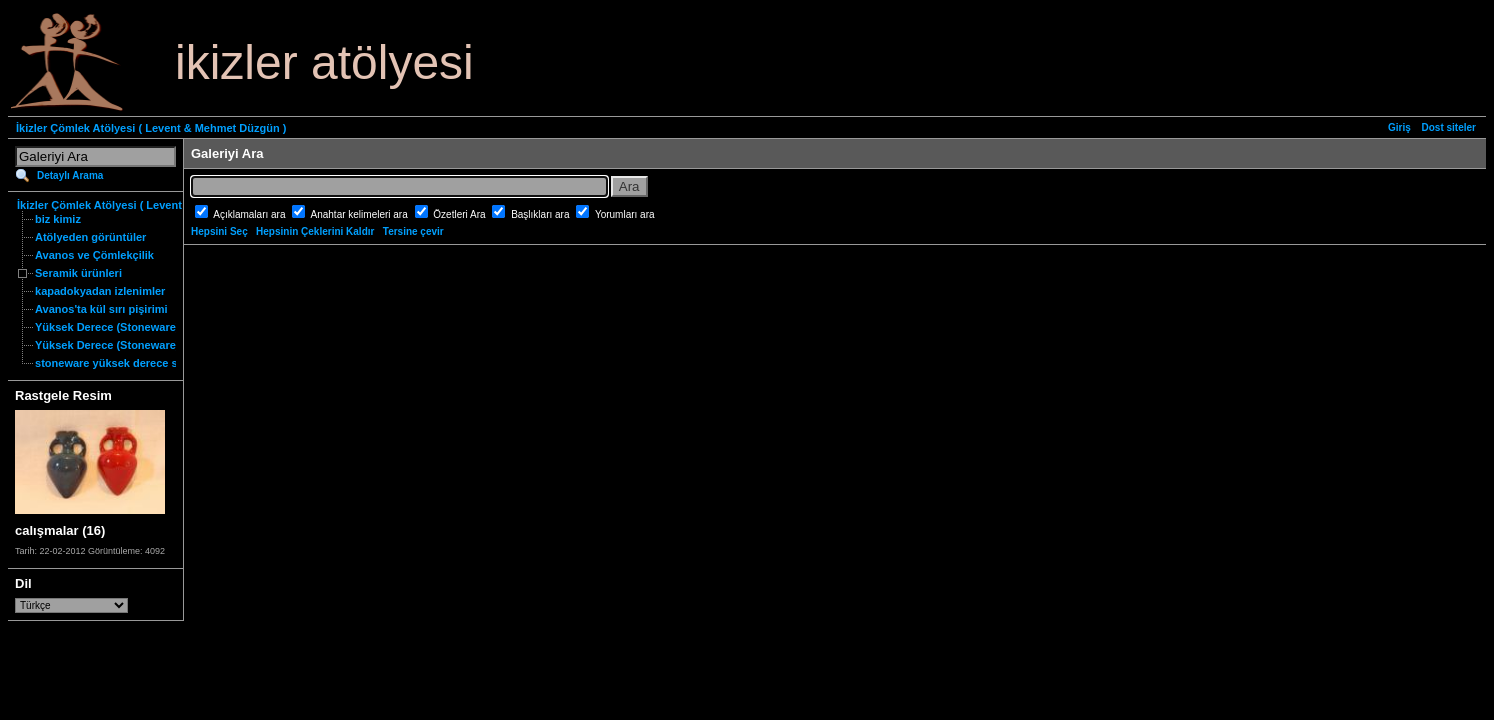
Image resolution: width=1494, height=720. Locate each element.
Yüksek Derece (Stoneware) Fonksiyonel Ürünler (162, 327)
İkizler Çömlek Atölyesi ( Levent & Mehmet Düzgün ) (151, 128)
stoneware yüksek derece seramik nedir (139, 363)
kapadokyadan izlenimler (100, 291)
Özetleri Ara (460, 214)
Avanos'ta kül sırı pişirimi (101, 309)
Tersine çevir (413, 231)
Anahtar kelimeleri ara (361, 214)
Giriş (1399, 127)
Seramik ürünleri (78, 273)
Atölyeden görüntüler (90, 237)
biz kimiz (58, 219)
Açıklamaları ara (250, 214)
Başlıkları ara (541, 214)
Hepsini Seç (219, 231)
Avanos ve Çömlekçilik (94, 255)
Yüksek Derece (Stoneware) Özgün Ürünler (147, 345)
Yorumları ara (625, 214)
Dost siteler (1449, 127)
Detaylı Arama (70, 175)
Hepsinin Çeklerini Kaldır (315, 231)
